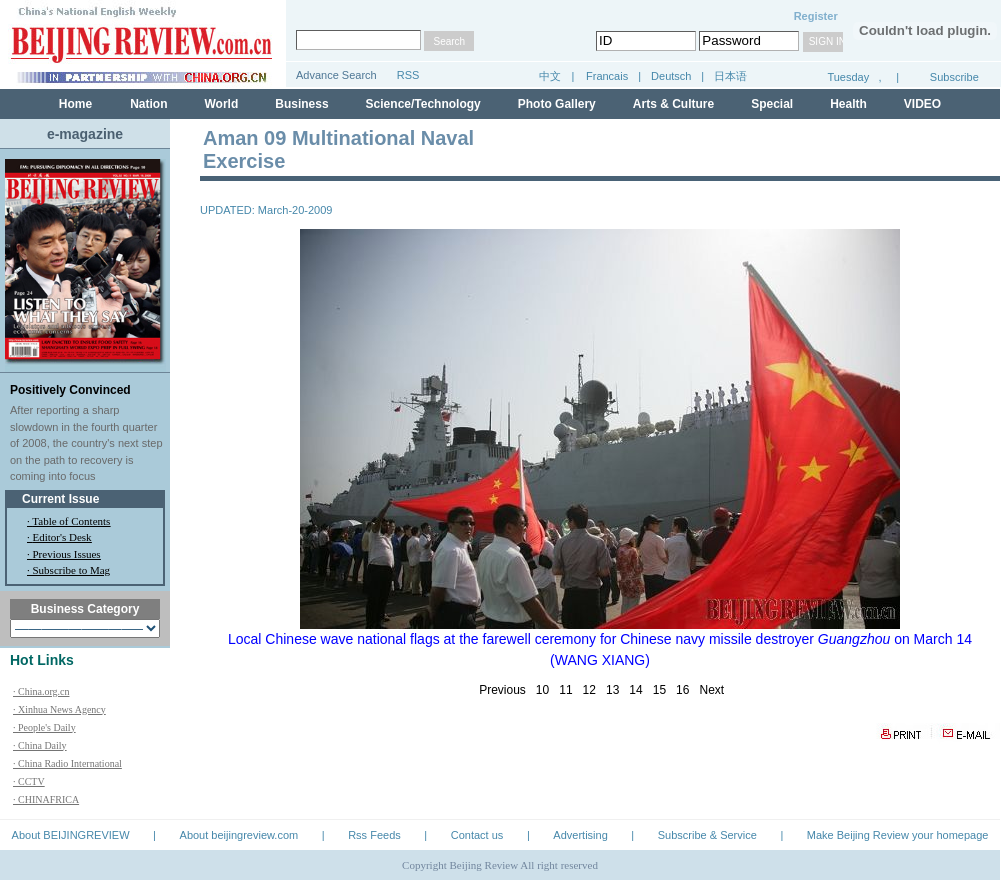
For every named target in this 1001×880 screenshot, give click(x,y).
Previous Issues (67, 554)
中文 (550, 76)
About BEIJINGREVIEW (71, 835)
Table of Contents (71, 521)
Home (75, 104)
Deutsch (672, 76)
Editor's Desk (62, 537)
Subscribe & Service (707, 835)
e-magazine (85, 134)
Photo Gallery (557, 104)
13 (612, 690)
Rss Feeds (374, 835)
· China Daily (40, 745)
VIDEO (922, 104)
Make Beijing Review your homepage (898, 835)
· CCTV (29, 781)
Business (301, 104)
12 (589, 690)
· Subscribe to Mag (68, 570)
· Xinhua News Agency (59, 709)
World (221, 104)
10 (542, 690)
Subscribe (954, 77)
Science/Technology (423, 104)
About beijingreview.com (239, 835)
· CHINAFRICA (46, 799)
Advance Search (336, 75)
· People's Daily (44, 727)
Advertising (580, 835)
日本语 (730, 76)
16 (682, 690)
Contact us (477, 835)
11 (565, 690)
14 (635, 690)
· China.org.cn (41, 691)
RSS (408, 75)
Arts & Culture (673, 104)
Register (816, 16)
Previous (502, 690)
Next (711, 690)
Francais (607, 76)
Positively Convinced (70, 390)
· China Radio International (67, 763)
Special (772, 104)
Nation (148, 104)
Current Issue (60, 499)
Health (848, 104)
